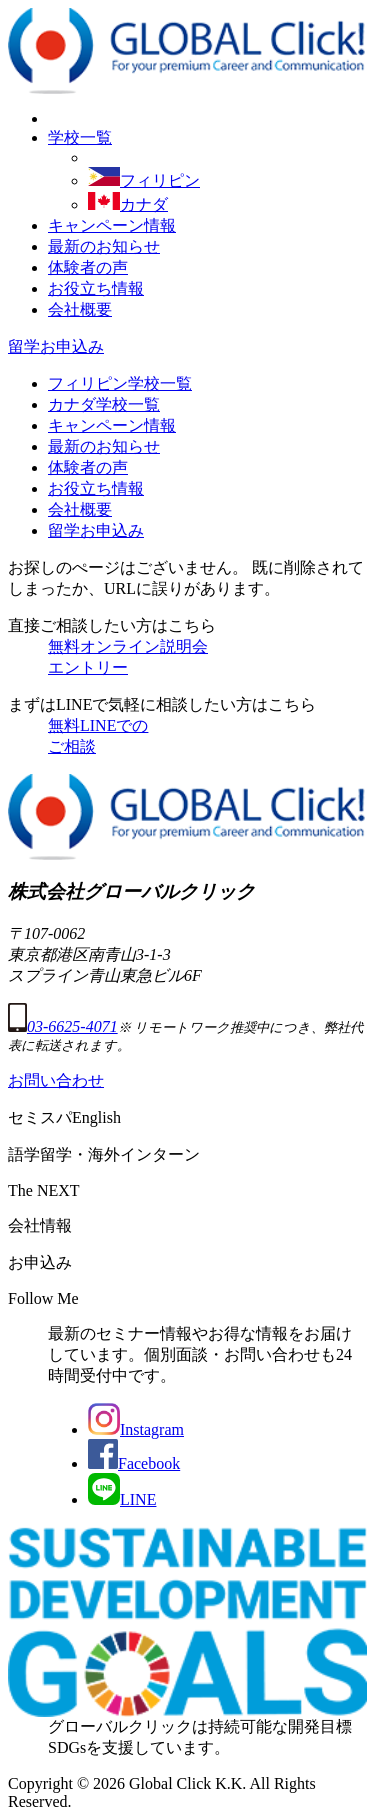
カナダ (128, 204)
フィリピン (144, 180)
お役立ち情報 (96, 288)
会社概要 (80, 309)
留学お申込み (56, 346)
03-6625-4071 (63, 1026)
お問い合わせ (56, 1080)
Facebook (134, 1463)
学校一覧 (80, 137)
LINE (122, 1499)
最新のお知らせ (104, 246)
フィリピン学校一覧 (120, 383)
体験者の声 (88, 267)
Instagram (136, 1429)
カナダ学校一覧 (104, 404)
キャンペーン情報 (112, 225)
